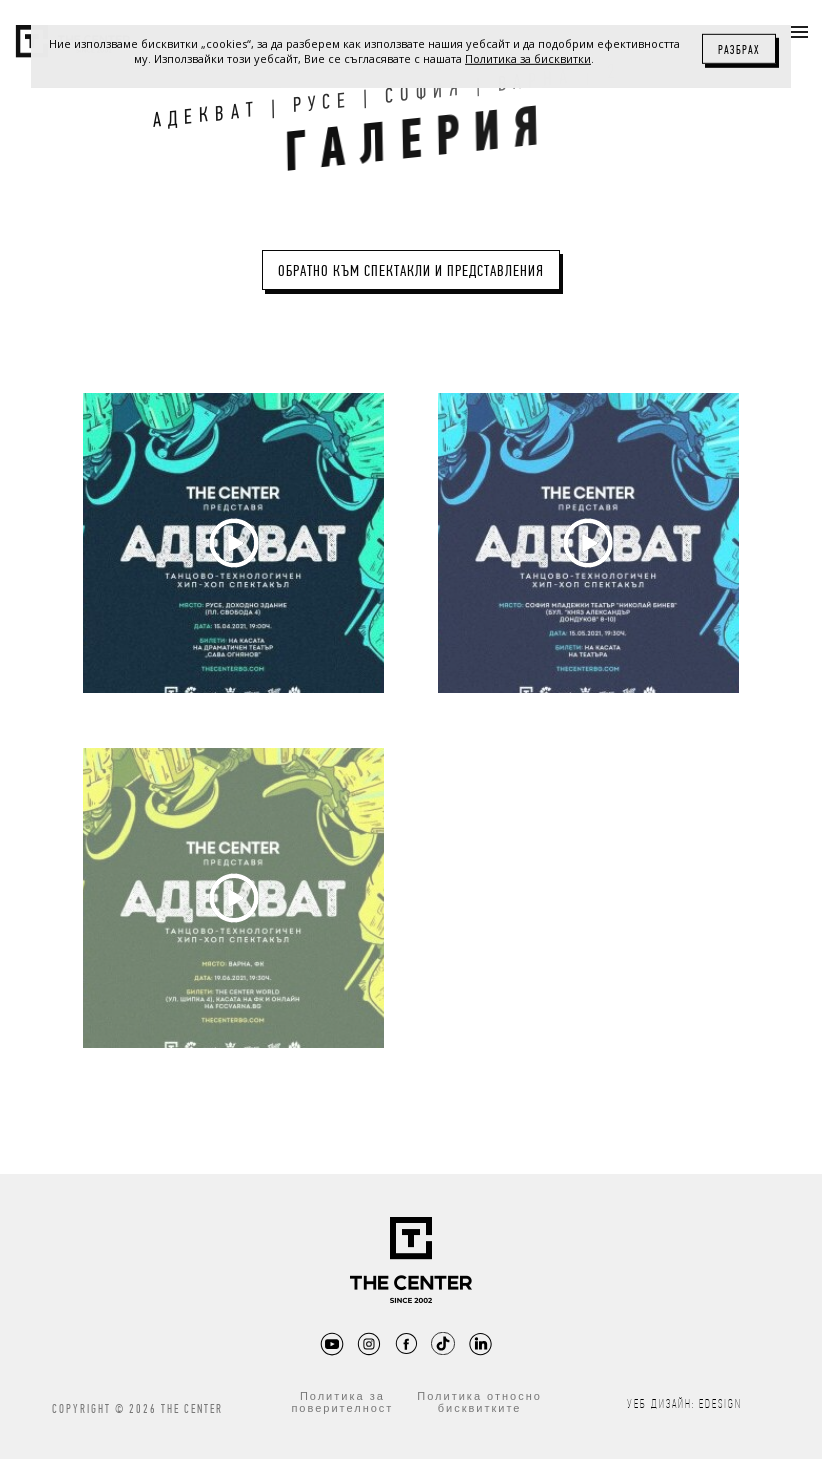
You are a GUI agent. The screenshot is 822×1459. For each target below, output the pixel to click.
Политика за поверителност (342, 1402)
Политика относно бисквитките (479, 1402)
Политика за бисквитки (528, 58)
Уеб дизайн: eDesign (684, 1404)
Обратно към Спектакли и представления (411, 270)
